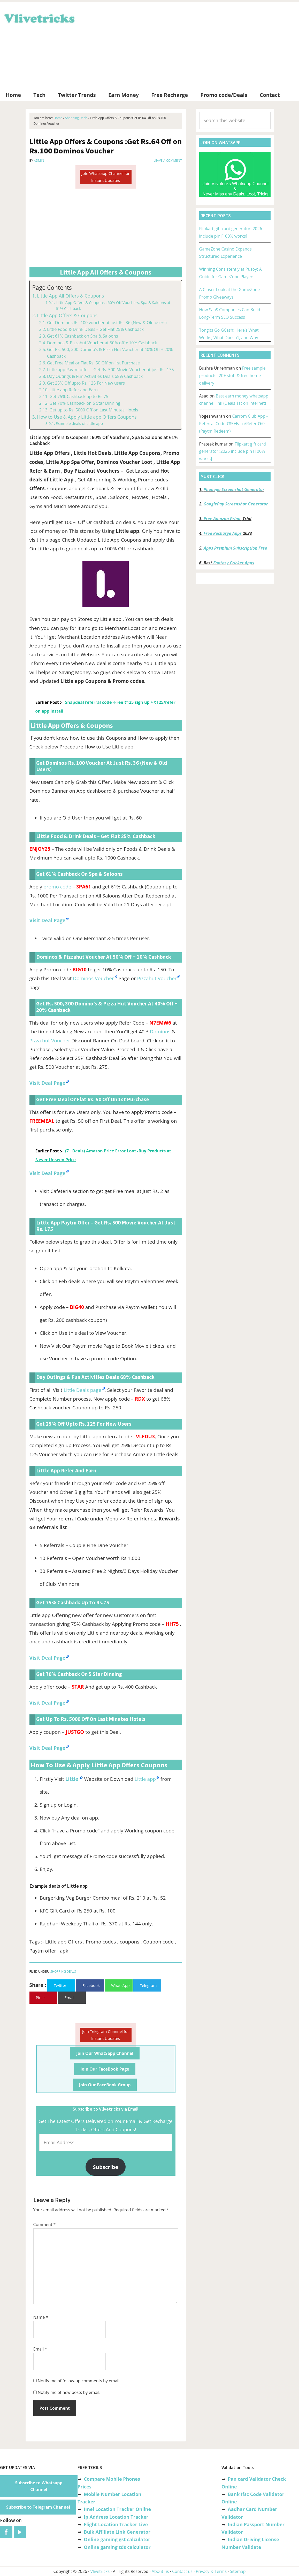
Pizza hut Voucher (49, 1040)
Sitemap (238, 2571)
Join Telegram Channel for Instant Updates (105, 2035)
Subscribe (105, 2167)
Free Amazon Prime (222, 518)
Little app (145, 1779)
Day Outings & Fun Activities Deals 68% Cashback (95, 376)
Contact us (182, 2571)
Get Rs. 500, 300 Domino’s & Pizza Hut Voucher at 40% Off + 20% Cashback (110, 353)
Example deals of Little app (79, 423)
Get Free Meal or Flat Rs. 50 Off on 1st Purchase (93, 363)
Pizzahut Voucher (157, 978)
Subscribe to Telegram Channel (38, 2507)
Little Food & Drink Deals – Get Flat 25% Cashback (95, 329)
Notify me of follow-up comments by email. (79, 2381)
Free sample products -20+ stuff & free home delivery (232, 375)
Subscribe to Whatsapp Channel (39, 2486)
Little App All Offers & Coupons (70, 296)
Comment (44, 2224)
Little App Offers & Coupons (67, 315)
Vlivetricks (39, 17)
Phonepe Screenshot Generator (233, 489)
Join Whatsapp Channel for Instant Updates (105, 177)
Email (40, 2349)
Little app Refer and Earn (73, 390)
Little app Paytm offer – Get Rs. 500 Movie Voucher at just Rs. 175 (110, 369)
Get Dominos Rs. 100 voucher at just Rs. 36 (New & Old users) (107, 322)
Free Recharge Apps (222, 533)
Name (40, 2317)
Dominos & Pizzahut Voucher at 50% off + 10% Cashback (102, 343)
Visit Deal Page (47, 1173)
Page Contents (52, 288)
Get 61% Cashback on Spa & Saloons (82, 336)
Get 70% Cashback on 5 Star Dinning (84, 403)
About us (160, 2571)
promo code (57, 886)
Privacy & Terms (211, 2571)
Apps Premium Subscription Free (236, 548)
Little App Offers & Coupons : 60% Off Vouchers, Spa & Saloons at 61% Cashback (113, 305)
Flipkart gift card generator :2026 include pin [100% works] (232, 451)
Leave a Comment (168, 160)
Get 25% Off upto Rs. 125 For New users (86, 383)
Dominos (161, 1031)
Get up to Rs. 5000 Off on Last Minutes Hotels (93, 410)
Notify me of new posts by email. (69, 2392)
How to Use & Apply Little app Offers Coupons (87, 417)
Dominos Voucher (93, 978)
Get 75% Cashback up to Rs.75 (78, 396)
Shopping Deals (63, 1971)
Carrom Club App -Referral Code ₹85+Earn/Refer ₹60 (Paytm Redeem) (233, 423)
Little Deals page (82, 1390)
